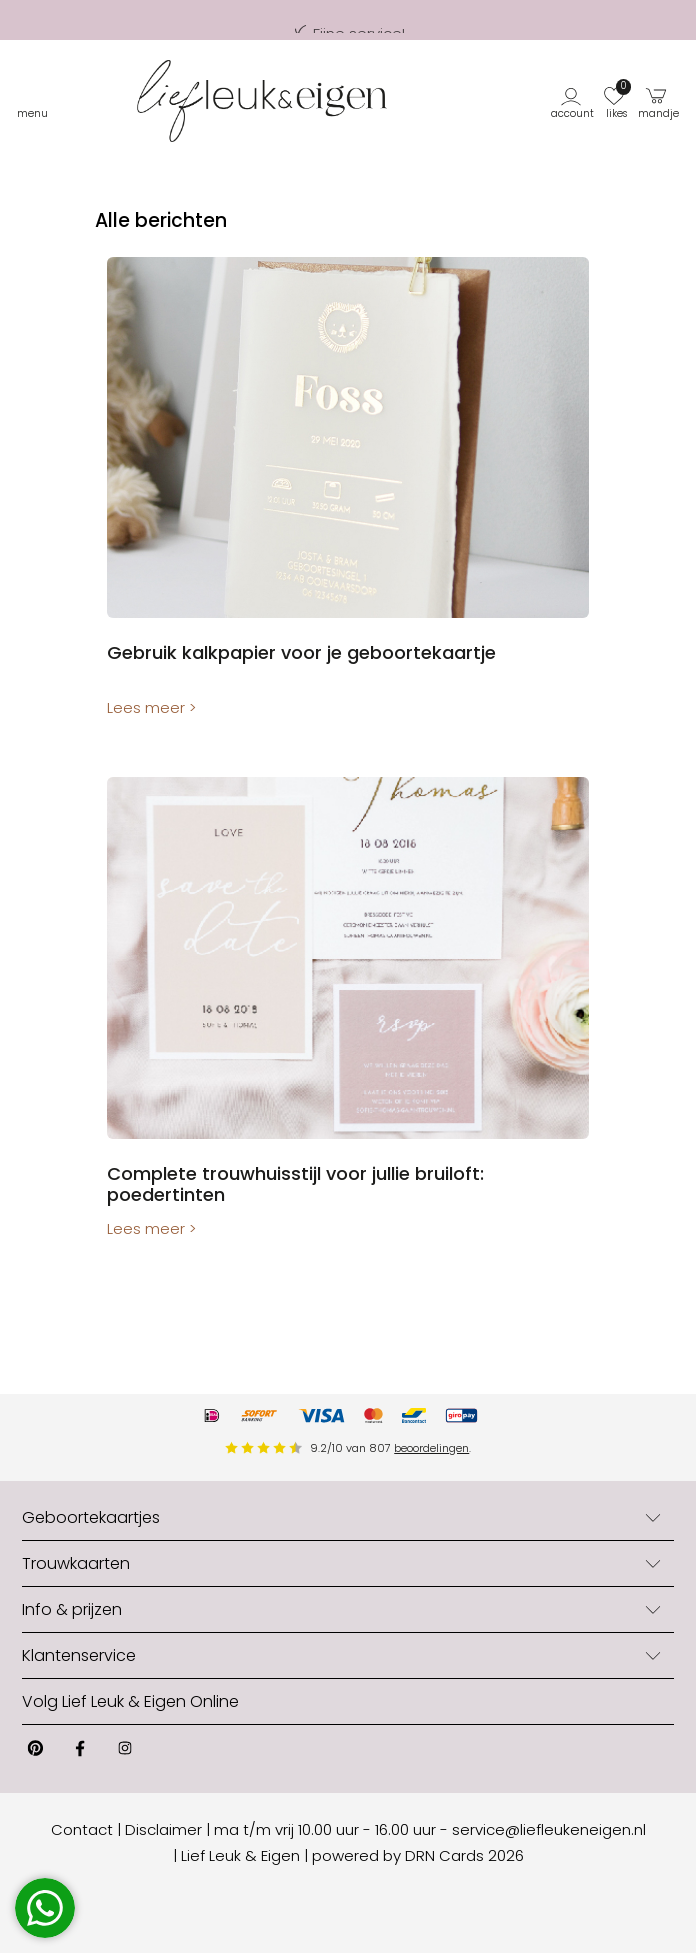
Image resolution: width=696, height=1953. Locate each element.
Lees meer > (151, 707)
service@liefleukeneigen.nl (549, 1829)
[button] (574, 101)
